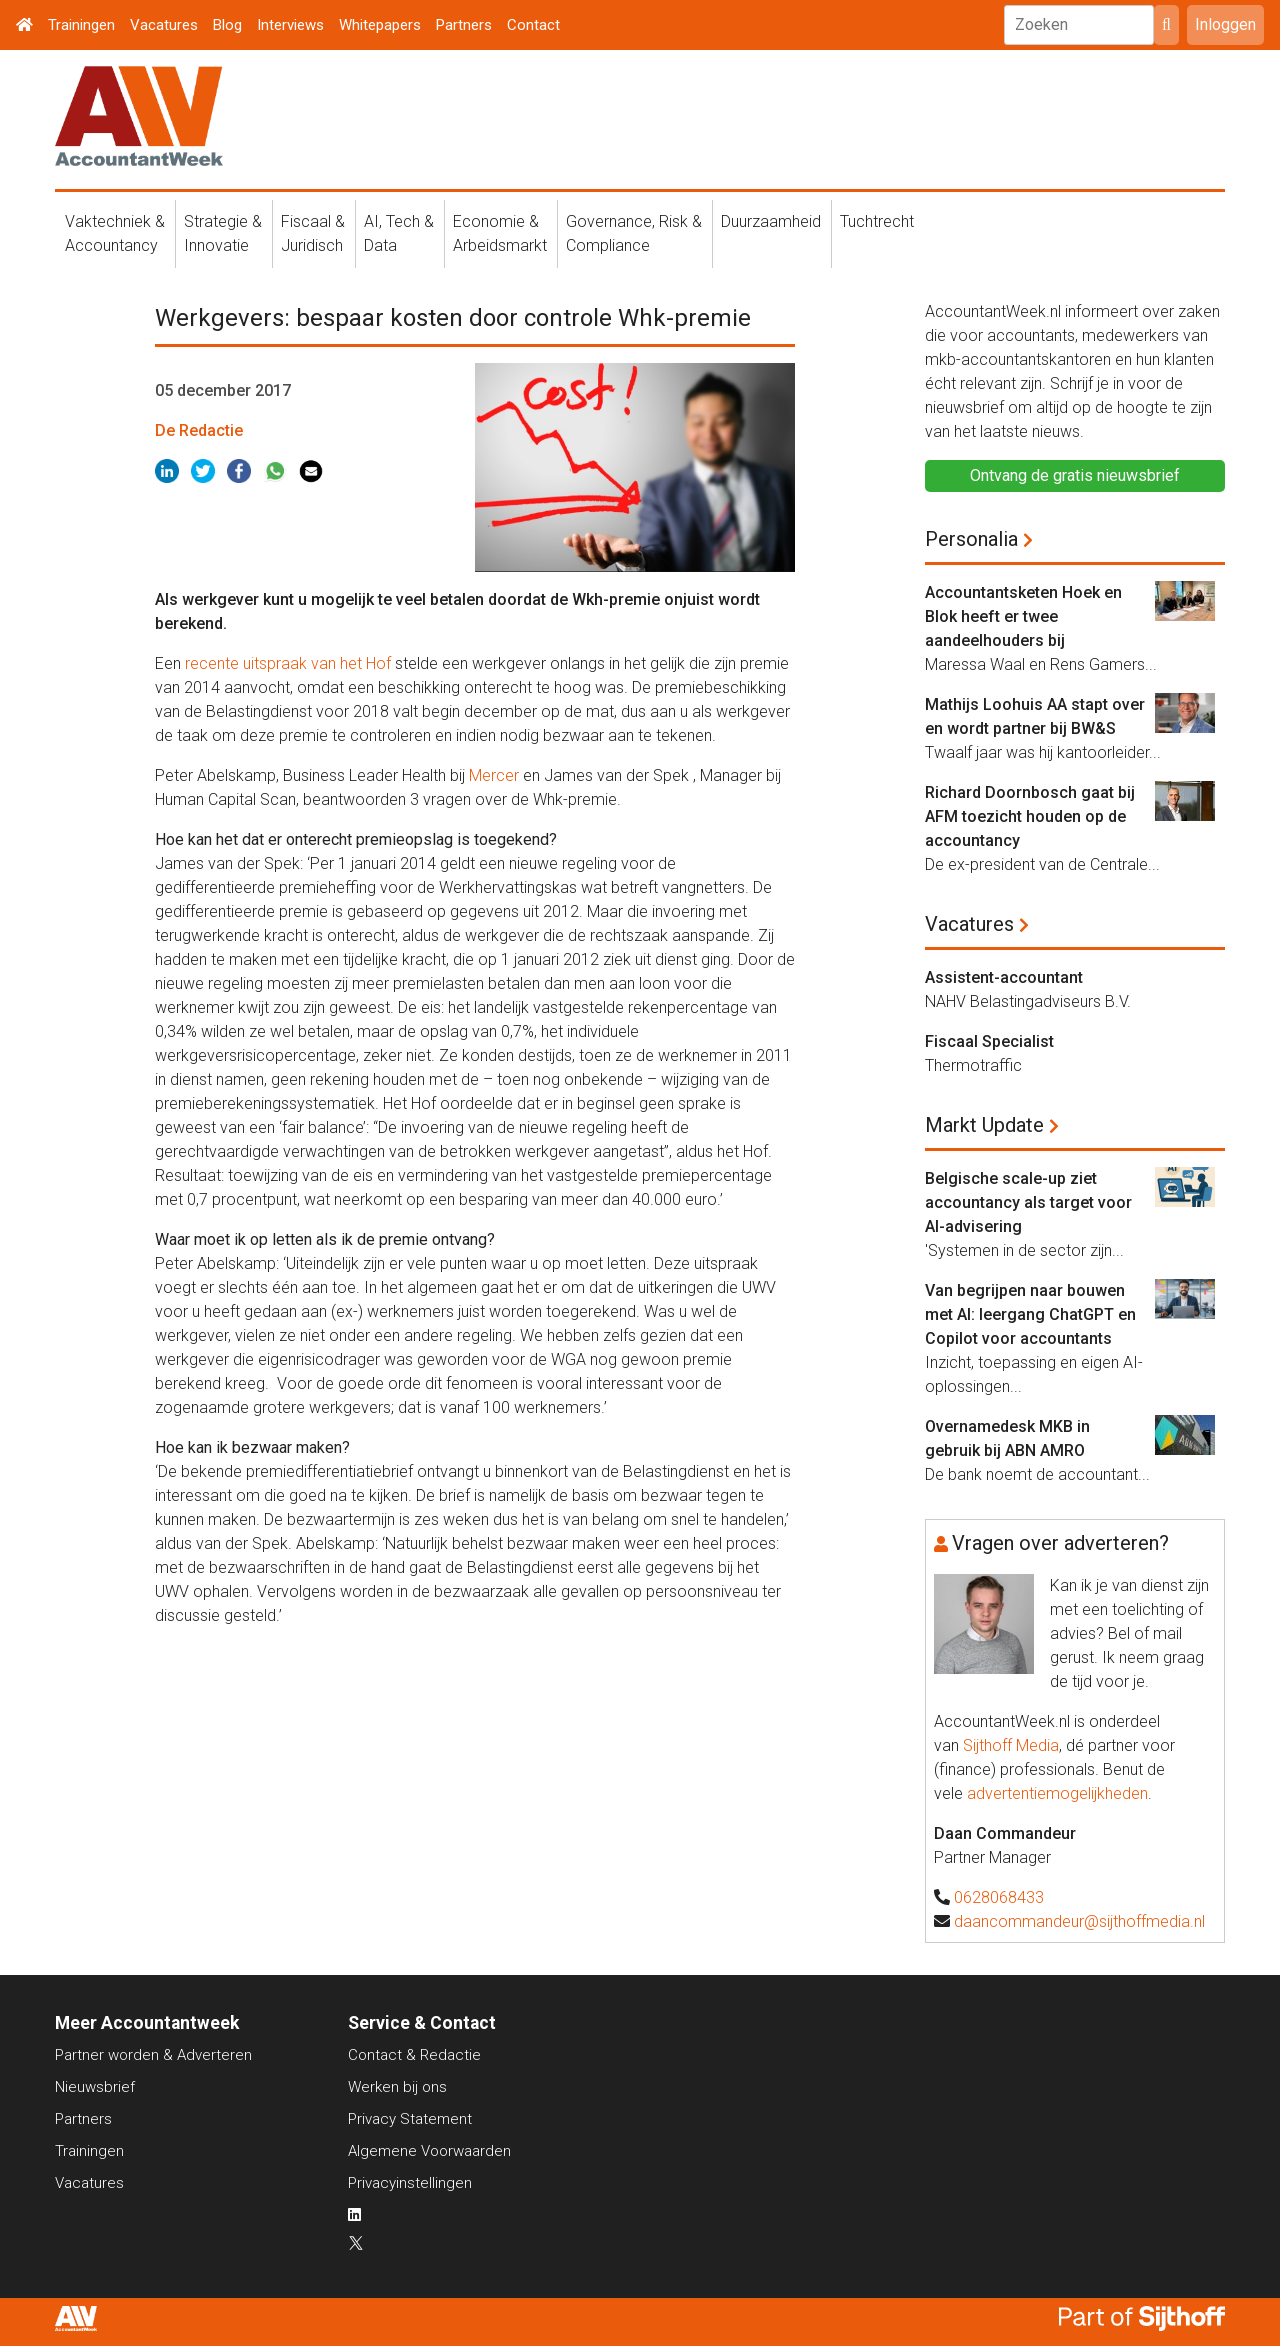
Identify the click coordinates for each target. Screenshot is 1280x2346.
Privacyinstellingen (410, 2183)
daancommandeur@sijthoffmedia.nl (1079, 1921)
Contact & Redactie (414, 2055)
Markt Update (984, 1125)
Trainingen (81, 25)
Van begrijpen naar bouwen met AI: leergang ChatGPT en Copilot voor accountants (1030, 1314)
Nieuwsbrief (95, 2087)
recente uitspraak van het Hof (288, 663)
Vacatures (164, 25)
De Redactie (199, 430)
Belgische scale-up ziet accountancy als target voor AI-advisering (1028, 1202)
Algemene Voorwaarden (429, 2151)
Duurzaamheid (771, 221)
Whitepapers (380, 25)
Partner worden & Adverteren (153, 2055)
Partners (464, 25)
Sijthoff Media (1011, 1745)
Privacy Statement (410, 2119)
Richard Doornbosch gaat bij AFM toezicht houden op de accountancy (1030, 816)
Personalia (971, 539)
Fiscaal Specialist (989, 1041)
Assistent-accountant (1004, 977)
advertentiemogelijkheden (1057, 1793)
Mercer (494, 775)
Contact (533, 25)
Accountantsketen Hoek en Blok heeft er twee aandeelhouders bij (1023, 616)
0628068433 (999, 1897)
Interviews (290, 25)
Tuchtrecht (877, 221)
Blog (227, 25)
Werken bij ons (397, 2087)
